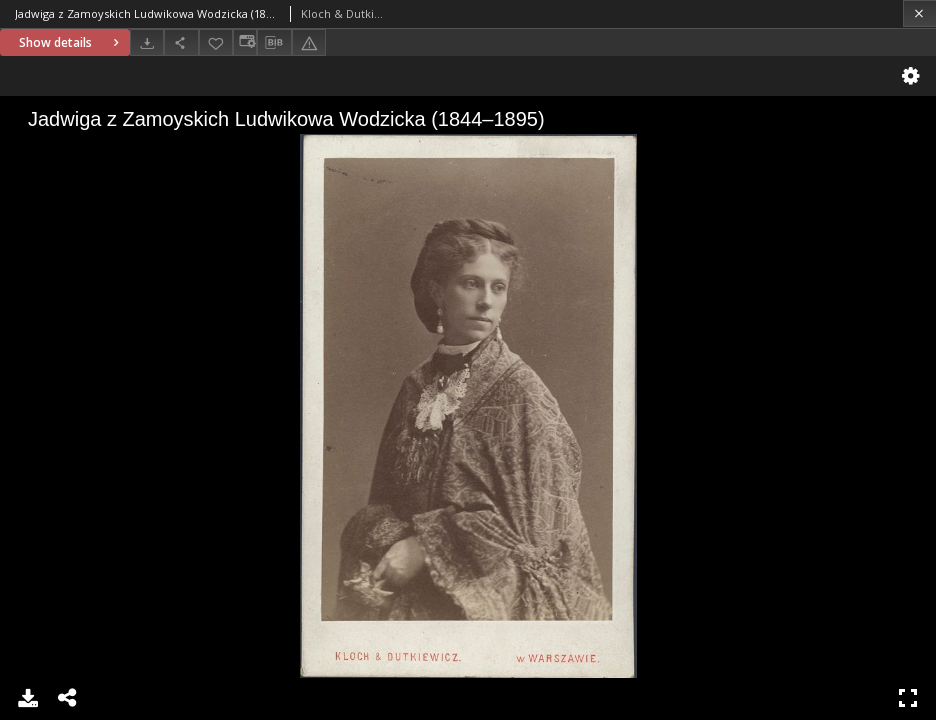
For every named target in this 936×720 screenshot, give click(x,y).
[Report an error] (309, 42)
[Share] (181, 42)
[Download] (147, 42)
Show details (71, 42)
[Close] (919, 13)
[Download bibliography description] (274, 43)
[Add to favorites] (216, 42)
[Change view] (245, 42)
